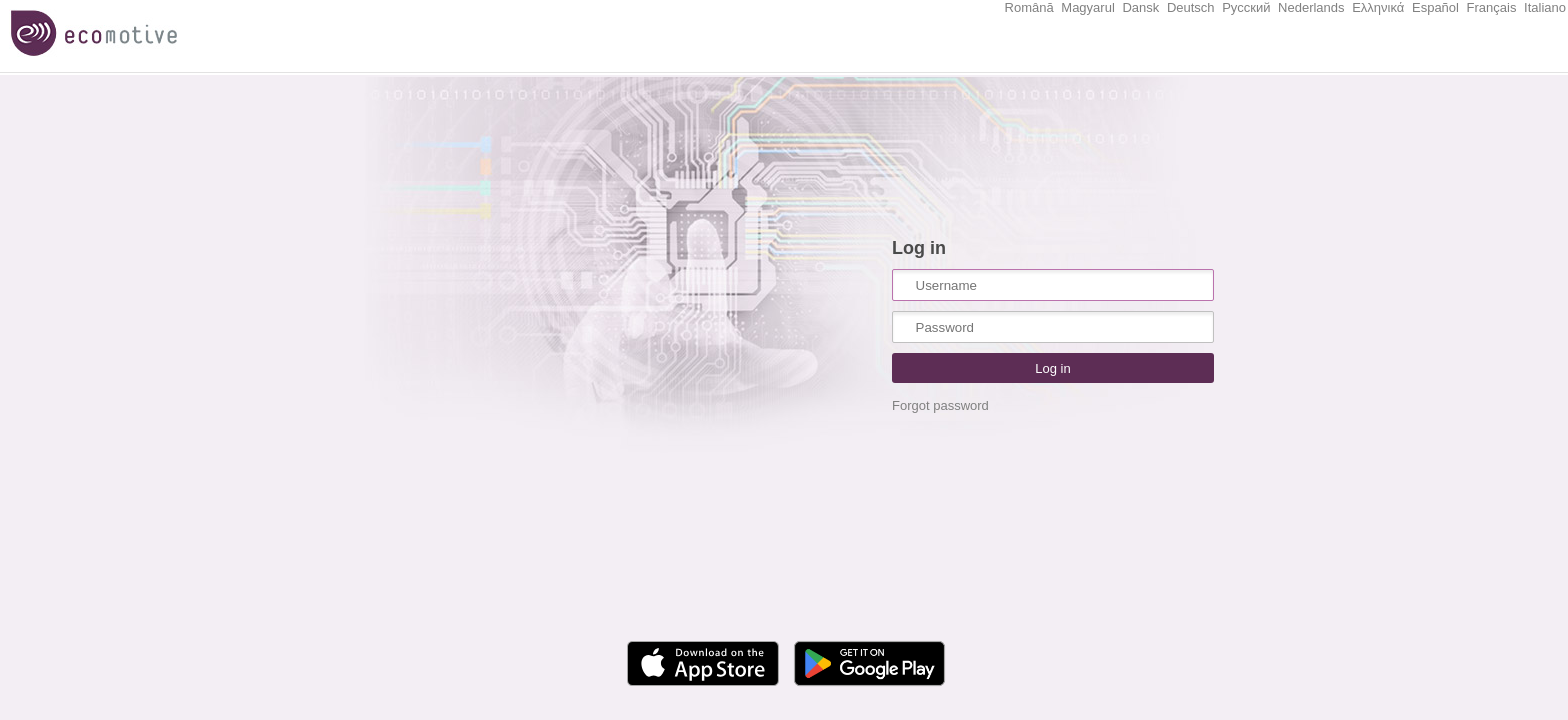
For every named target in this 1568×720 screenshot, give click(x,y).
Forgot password (940, 405)
